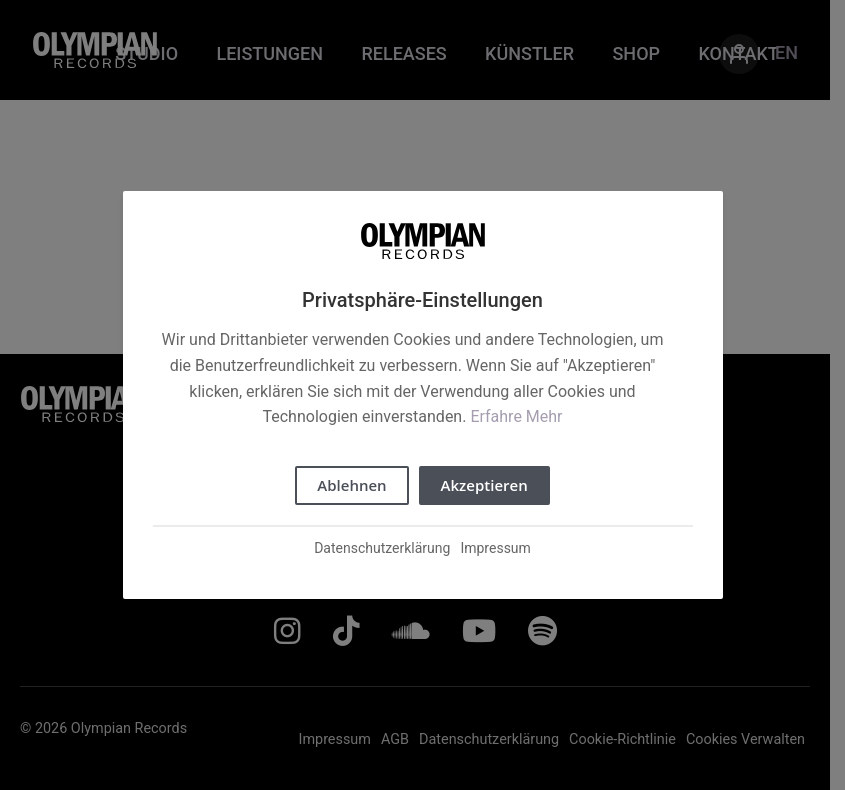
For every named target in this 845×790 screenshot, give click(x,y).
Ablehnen (351, 485)
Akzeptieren (484, 485)
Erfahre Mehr (516, 416)
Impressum (495, 548)
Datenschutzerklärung (382, 548)
